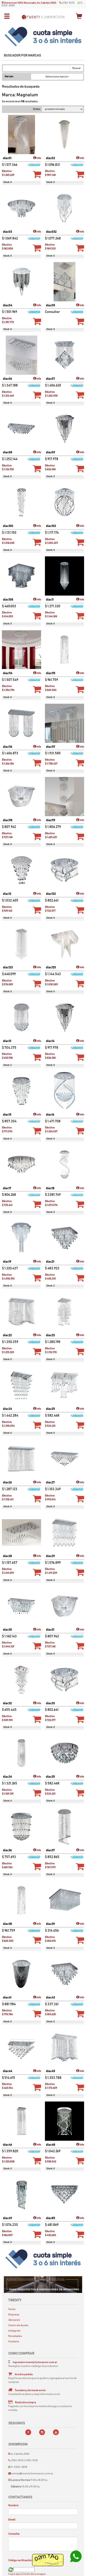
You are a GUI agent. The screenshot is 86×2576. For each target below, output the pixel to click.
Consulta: (14, 2388)
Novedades (15, 2191)
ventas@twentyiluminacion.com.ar (32, 2328)
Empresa (13, 2169)
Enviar (14, 2437)
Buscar (76, 68)
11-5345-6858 (17, 2321)
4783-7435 (31, 2315)
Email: (12, 2374)
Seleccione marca (57, 76)
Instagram (14, 2185)
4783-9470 (68, 3)
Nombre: (13, 2360)
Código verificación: (20, 2415)
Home (12, 2164)
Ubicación (14, 2174)
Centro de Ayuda (18, 2180)
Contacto (13, 2196)
